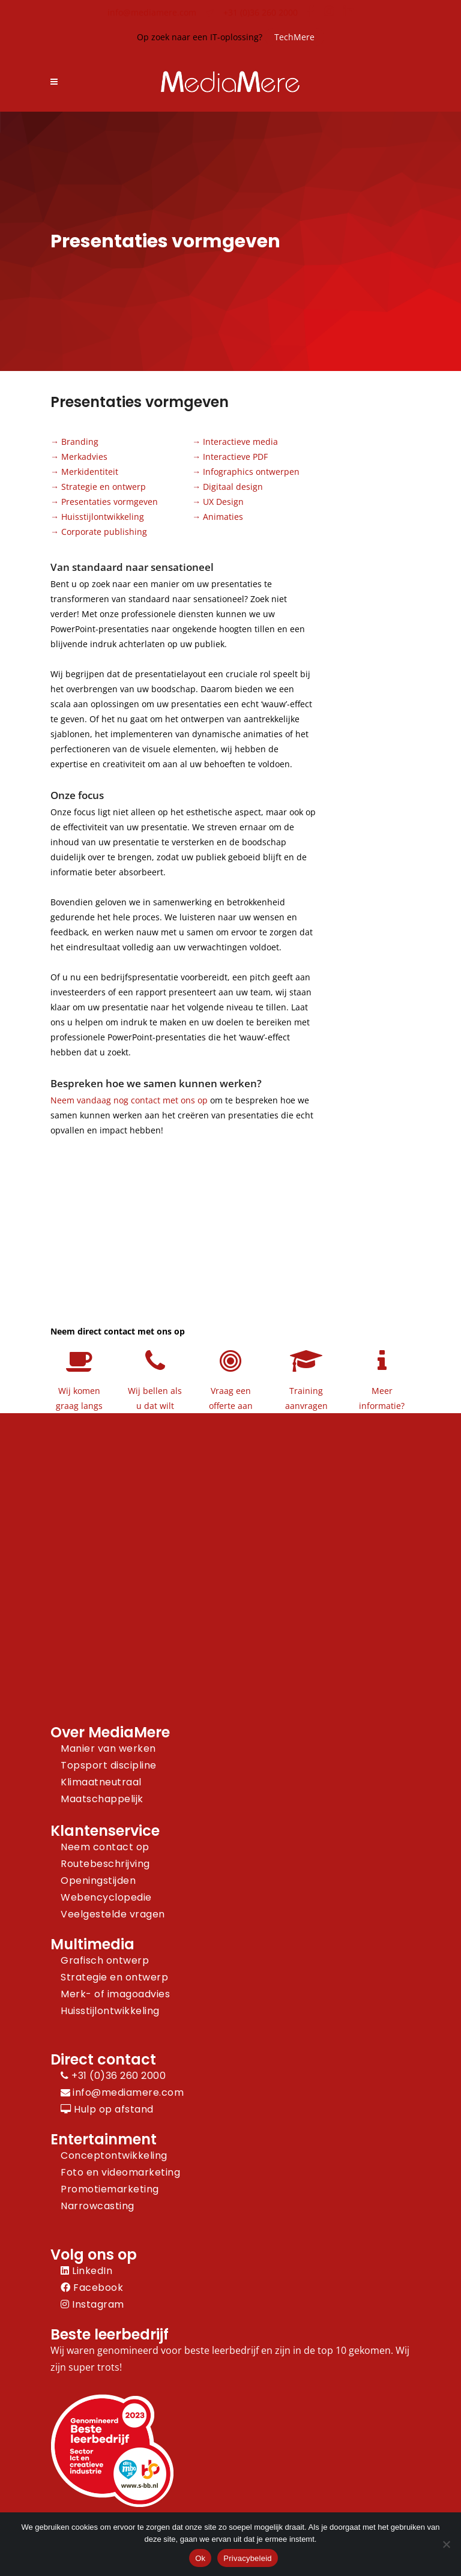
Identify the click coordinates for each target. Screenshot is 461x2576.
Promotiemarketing (110, 2189)
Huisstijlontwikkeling (102, 516)
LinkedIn (86, 2271)
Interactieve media (240, 441)
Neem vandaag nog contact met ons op (129, 1100)
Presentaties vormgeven (109, 501)
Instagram (92, 2304)
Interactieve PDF (235, 456)
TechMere (294, 37)
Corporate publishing (104, 531)
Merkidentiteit (89, 471)
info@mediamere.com (151, 12)
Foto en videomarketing (120, 2172)
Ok (200, 2558)
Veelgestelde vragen (113, 1914)
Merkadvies (84, 456)
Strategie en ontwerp (103, 486)
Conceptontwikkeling (114, 2155)
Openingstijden (98, 1880)
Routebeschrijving (105, 1864)
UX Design (223, 501)
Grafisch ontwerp (105, 1960)
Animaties (223, 516)
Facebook (92, 2287)
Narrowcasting (97, 2206)
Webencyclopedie (106, 1897)
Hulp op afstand (107, 2109)
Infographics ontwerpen (251, 471)
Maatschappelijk (102, 1799)
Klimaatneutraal (101, 1782)
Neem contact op (105, 1847)
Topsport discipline (109, 1765)
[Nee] (446, 2544)
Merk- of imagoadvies (115, 1994)
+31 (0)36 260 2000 (260, 12)
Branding (79, 441)
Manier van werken (108, 1748)
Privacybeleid (247, 2558)
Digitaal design (233, 486)
